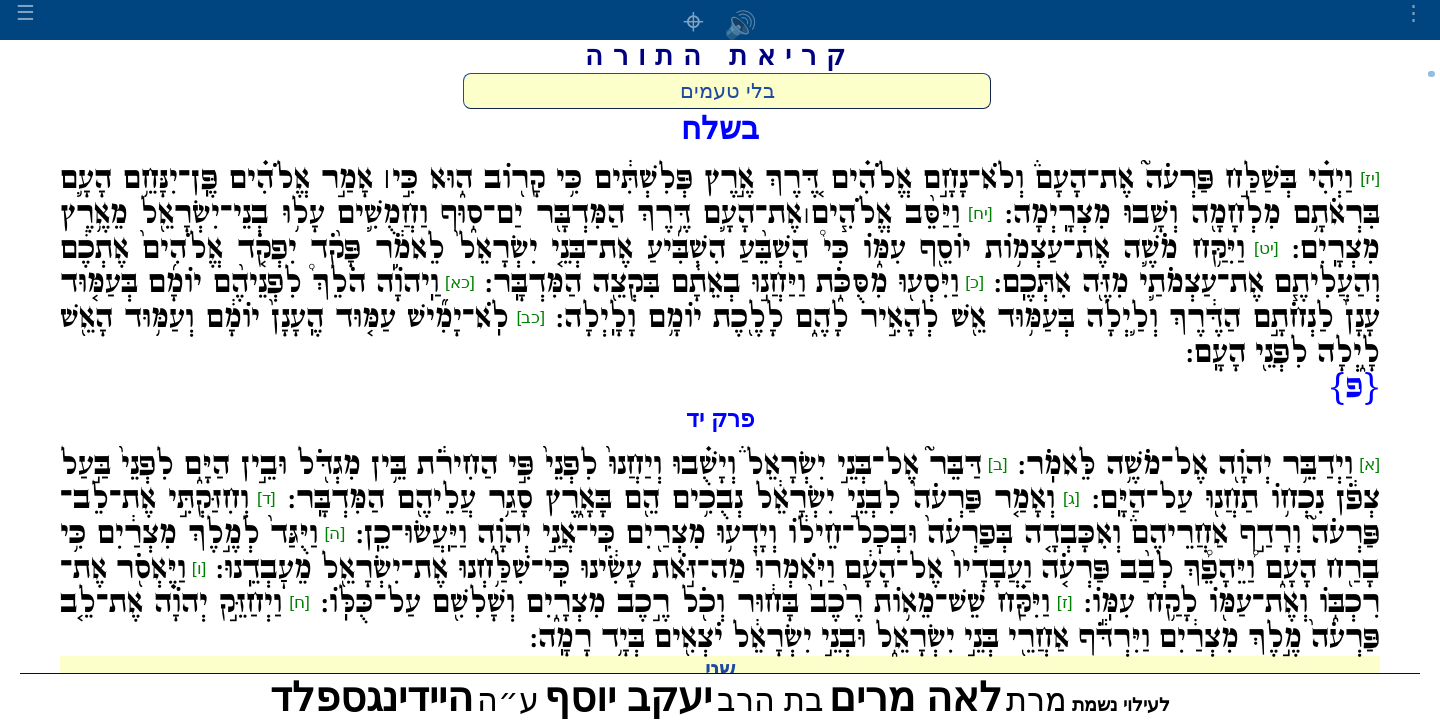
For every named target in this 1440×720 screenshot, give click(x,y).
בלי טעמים (727, 91)
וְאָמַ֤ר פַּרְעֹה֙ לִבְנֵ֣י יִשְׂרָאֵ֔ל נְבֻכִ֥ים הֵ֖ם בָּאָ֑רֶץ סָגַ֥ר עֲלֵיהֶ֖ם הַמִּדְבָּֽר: (672, 499)
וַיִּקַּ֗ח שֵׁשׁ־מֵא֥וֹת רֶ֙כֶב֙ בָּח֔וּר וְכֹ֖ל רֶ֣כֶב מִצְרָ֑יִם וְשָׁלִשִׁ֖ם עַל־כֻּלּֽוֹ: (685, 603)
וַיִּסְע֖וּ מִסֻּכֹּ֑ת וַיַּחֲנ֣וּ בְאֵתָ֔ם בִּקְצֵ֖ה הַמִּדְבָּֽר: (722, 283)
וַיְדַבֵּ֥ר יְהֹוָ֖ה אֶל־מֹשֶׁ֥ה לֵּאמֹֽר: (1186, 465)
